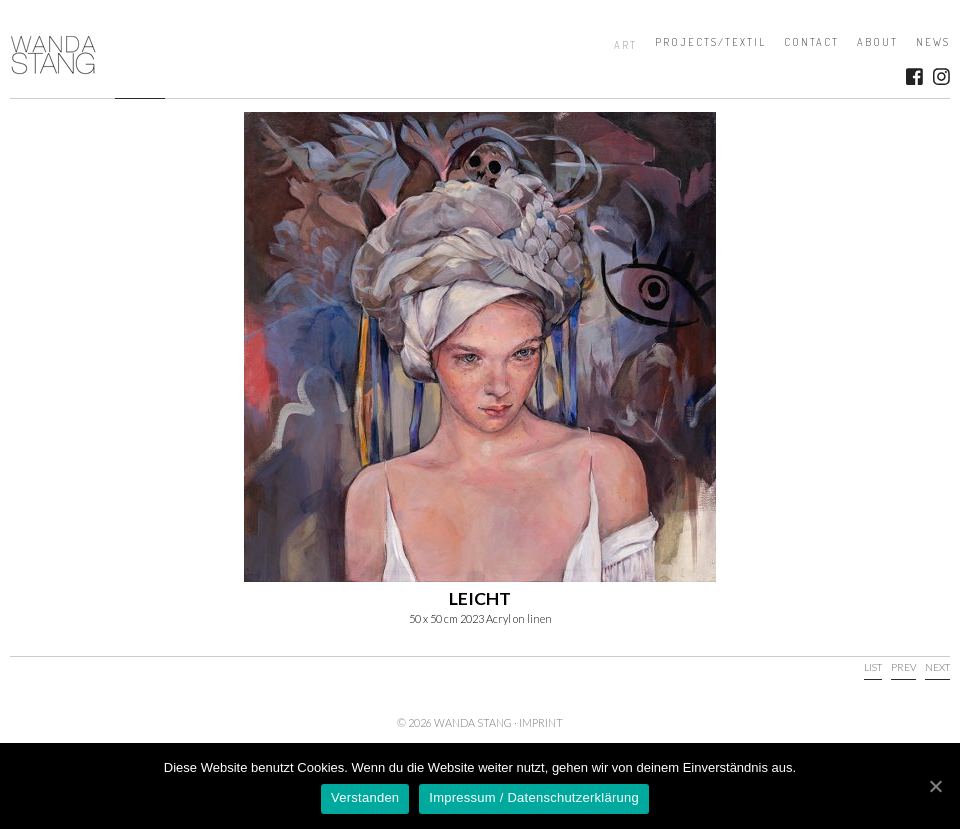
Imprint (541, 722)
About (877, 42)
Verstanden (365, 797)
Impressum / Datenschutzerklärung (534, 797)
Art (625, 45)
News (933, 42)
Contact (811, 42)
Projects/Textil (710, 42)
